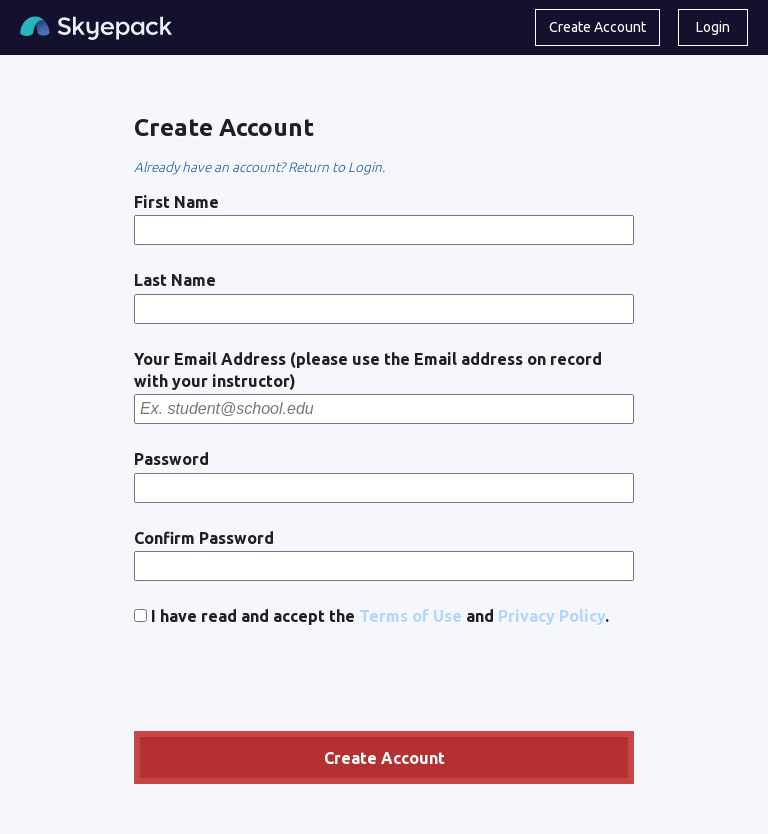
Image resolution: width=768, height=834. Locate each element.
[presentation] (286, 682)
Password (171, 459)
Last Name (175, 280)
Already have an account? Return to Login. (259, 167)
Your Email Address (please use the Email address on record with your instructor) (368, 370)
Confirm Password (204, 538)
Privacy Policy (551, 616)
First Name (176, 202)
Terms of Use (410, 616)
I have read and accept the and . (371, 616)
